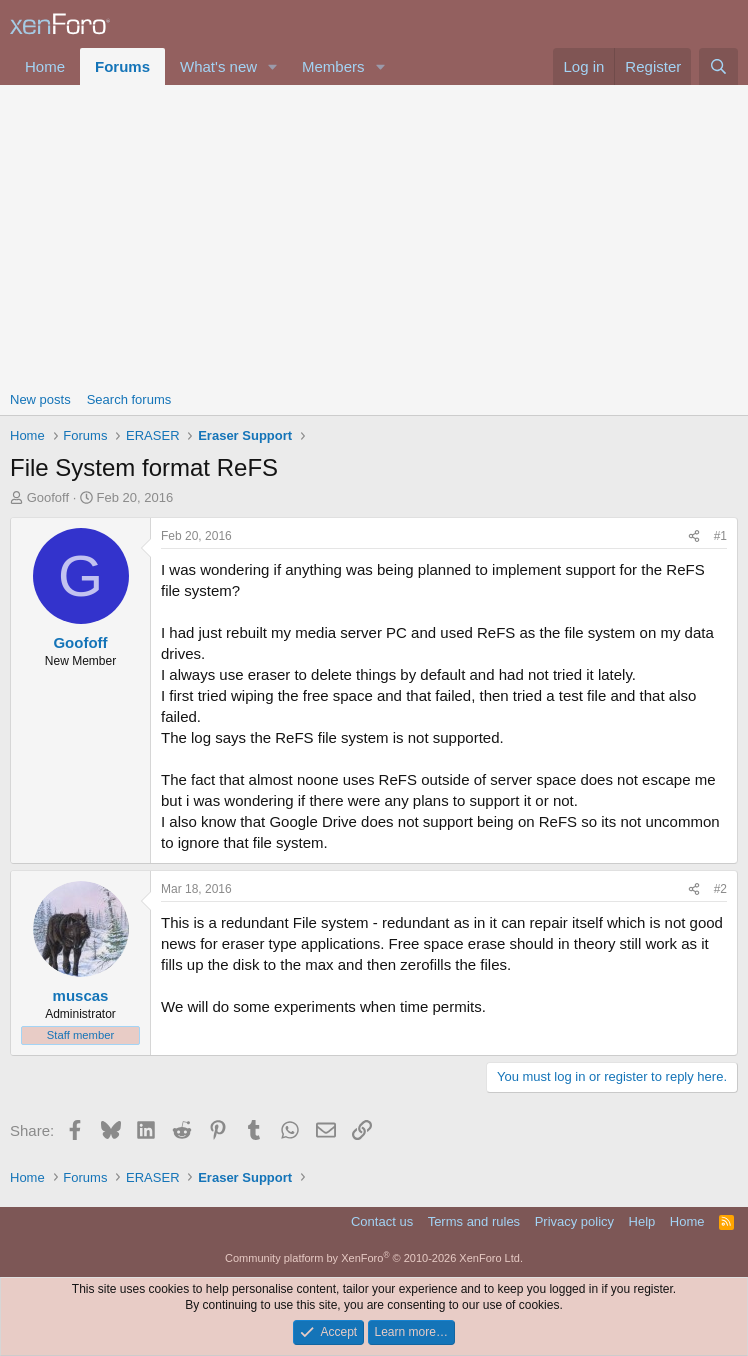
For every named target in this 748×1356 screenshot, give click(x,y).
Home (45, 66)
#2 (720, 889)
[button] (273, 66)
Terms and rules (474, 1221)
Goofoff (48, 497)
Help (642, 1221)
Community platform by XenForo (374, 1258)
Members (333, 66)
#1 (720, 536)
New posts (40, 399)
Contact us (382, 1221)
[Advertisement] (374, 235)
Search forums (129, 399)
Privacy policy (574, 1221)
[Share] (694, 536)
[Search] (718, 66)
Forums (122, 66)
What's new (218, 66)
